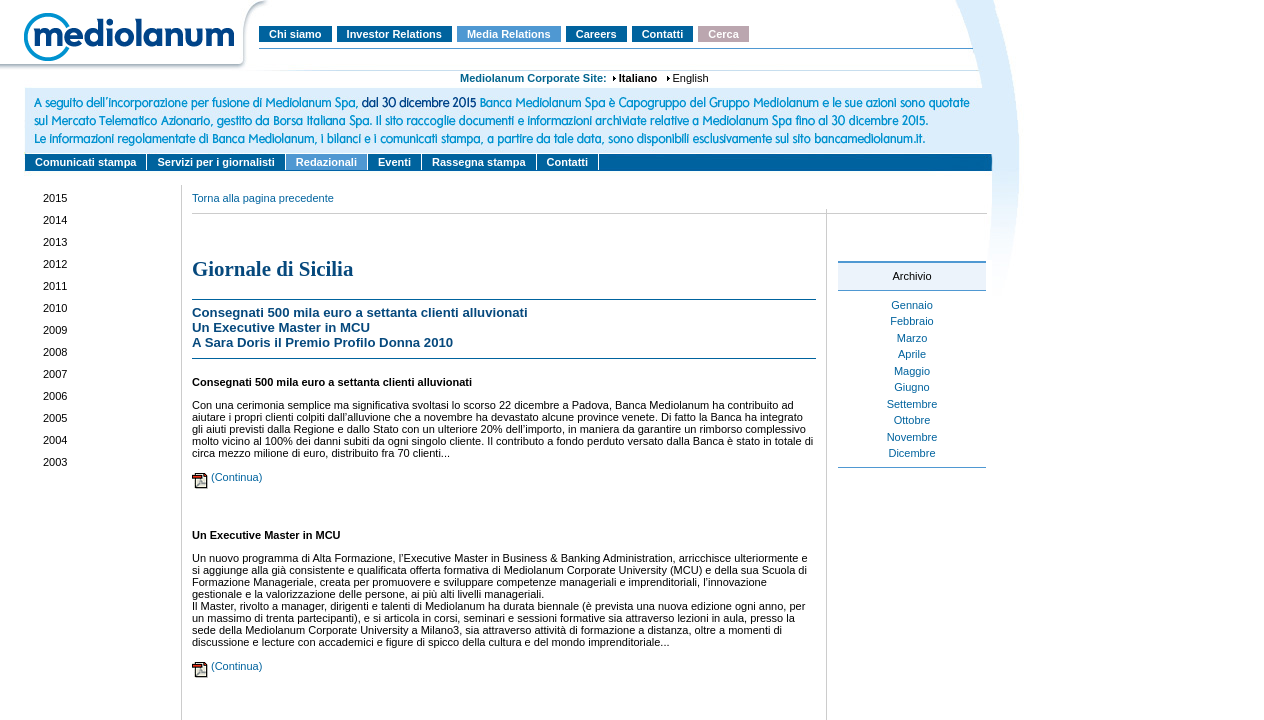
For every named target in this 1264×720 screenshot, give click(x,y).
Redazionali (326, 162)
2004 (55, 440)
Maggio (912, 371)
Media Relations (509, 34)
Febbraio (911, 321)
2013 (55, 242)
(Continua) (236, 477)
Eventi (394, 162)
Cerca (723, 34)
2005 (55, 418)
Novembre (912, 437)
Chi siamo (295, 34)
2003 (55, 462)
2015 (55, 198)
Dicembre (911, 453)
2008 (55, 352)
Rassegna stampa (479, 162)
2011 (55, 286)
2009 (55, 330)
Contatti (663, 34)
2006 (55, 396)
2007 (55, 374)
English (691, 78)
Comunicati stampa (85, 162)
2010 (55, 308)
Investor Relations (394, 34)
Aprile (912, 354)
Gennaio (912, 305)
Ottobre (912, 420)
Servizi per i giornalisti (215, 162)
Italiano (638, 78)
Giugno (911, 387)
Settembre (912, 404)
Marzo (912, 338)
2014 (55, 220)
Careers (596, 34)
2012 (55, 264)
